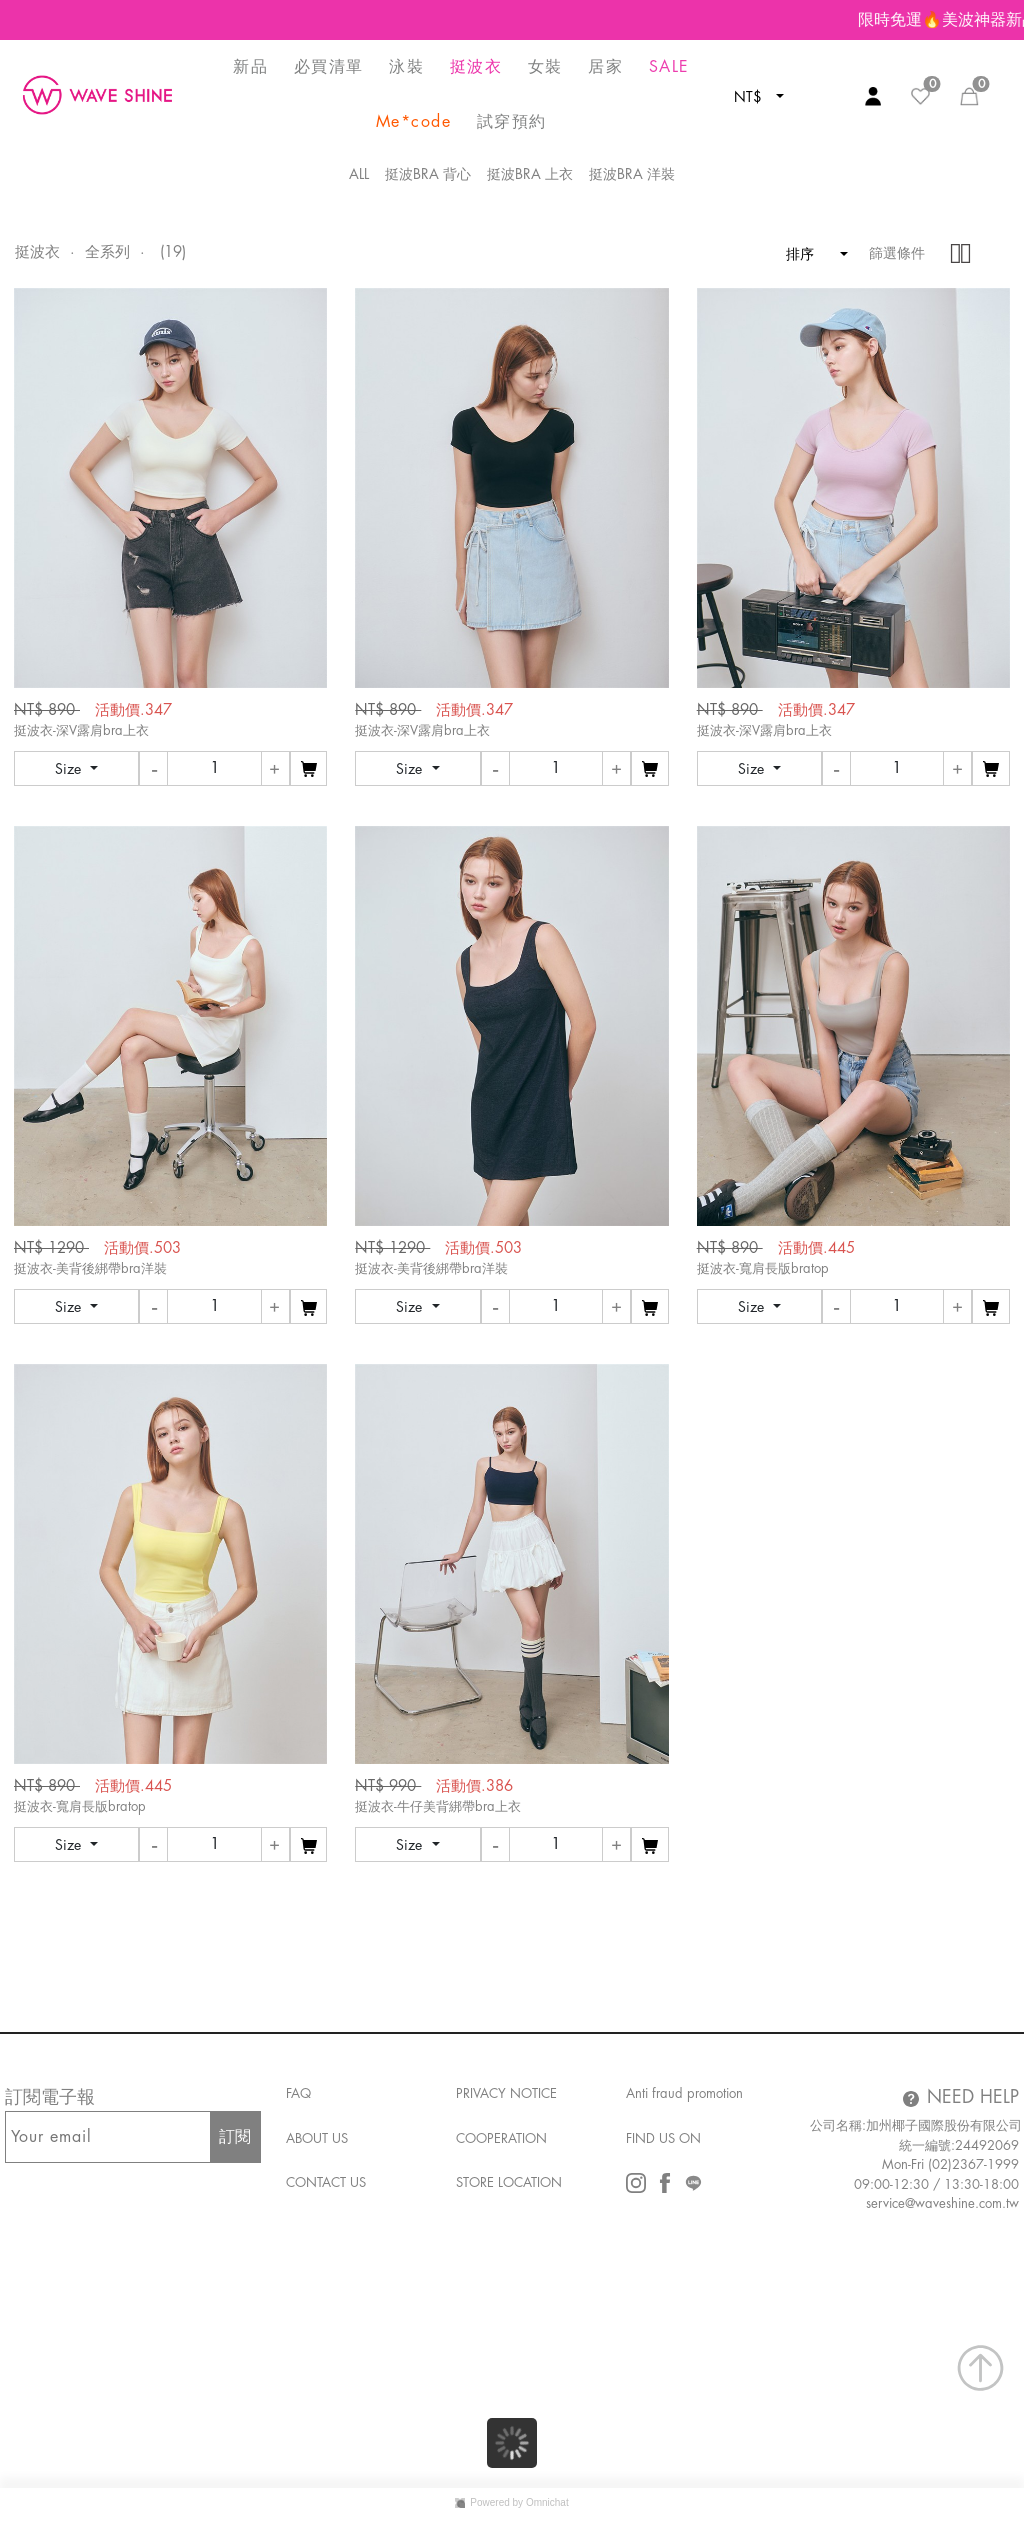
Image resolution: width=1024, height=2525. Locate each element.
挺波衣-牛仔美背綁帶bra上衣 (438, 1806)
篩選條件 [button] (897, 253)
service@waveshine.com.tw (942, 2203)
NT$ (750, 97)
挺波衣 (37, 252)
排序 (809, 254)
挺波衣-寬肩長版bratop (763, 1268)
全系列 (107, 252)
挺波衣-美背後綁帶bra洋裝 (90, 1268)
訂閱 (235, 2137)
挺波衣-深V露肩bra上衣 (81, 730)
